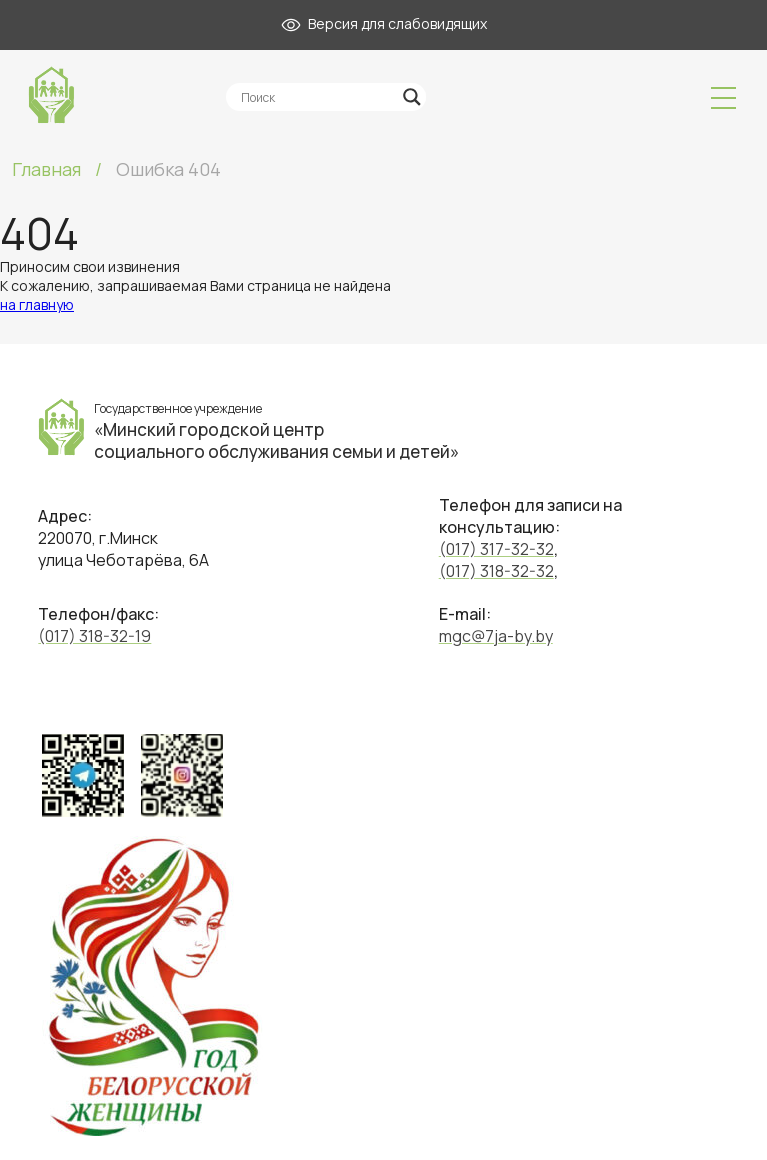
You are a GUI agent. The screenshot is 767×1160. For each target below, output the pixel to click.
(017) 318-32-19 (94, 636)
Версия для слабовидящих (384, 23)
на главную (37, 304)
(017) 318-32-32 (496, 571)
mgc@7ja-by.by (496, 636)
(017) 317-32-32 (496, 549)
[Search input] (317, 97)
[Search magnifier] (412, 97)
